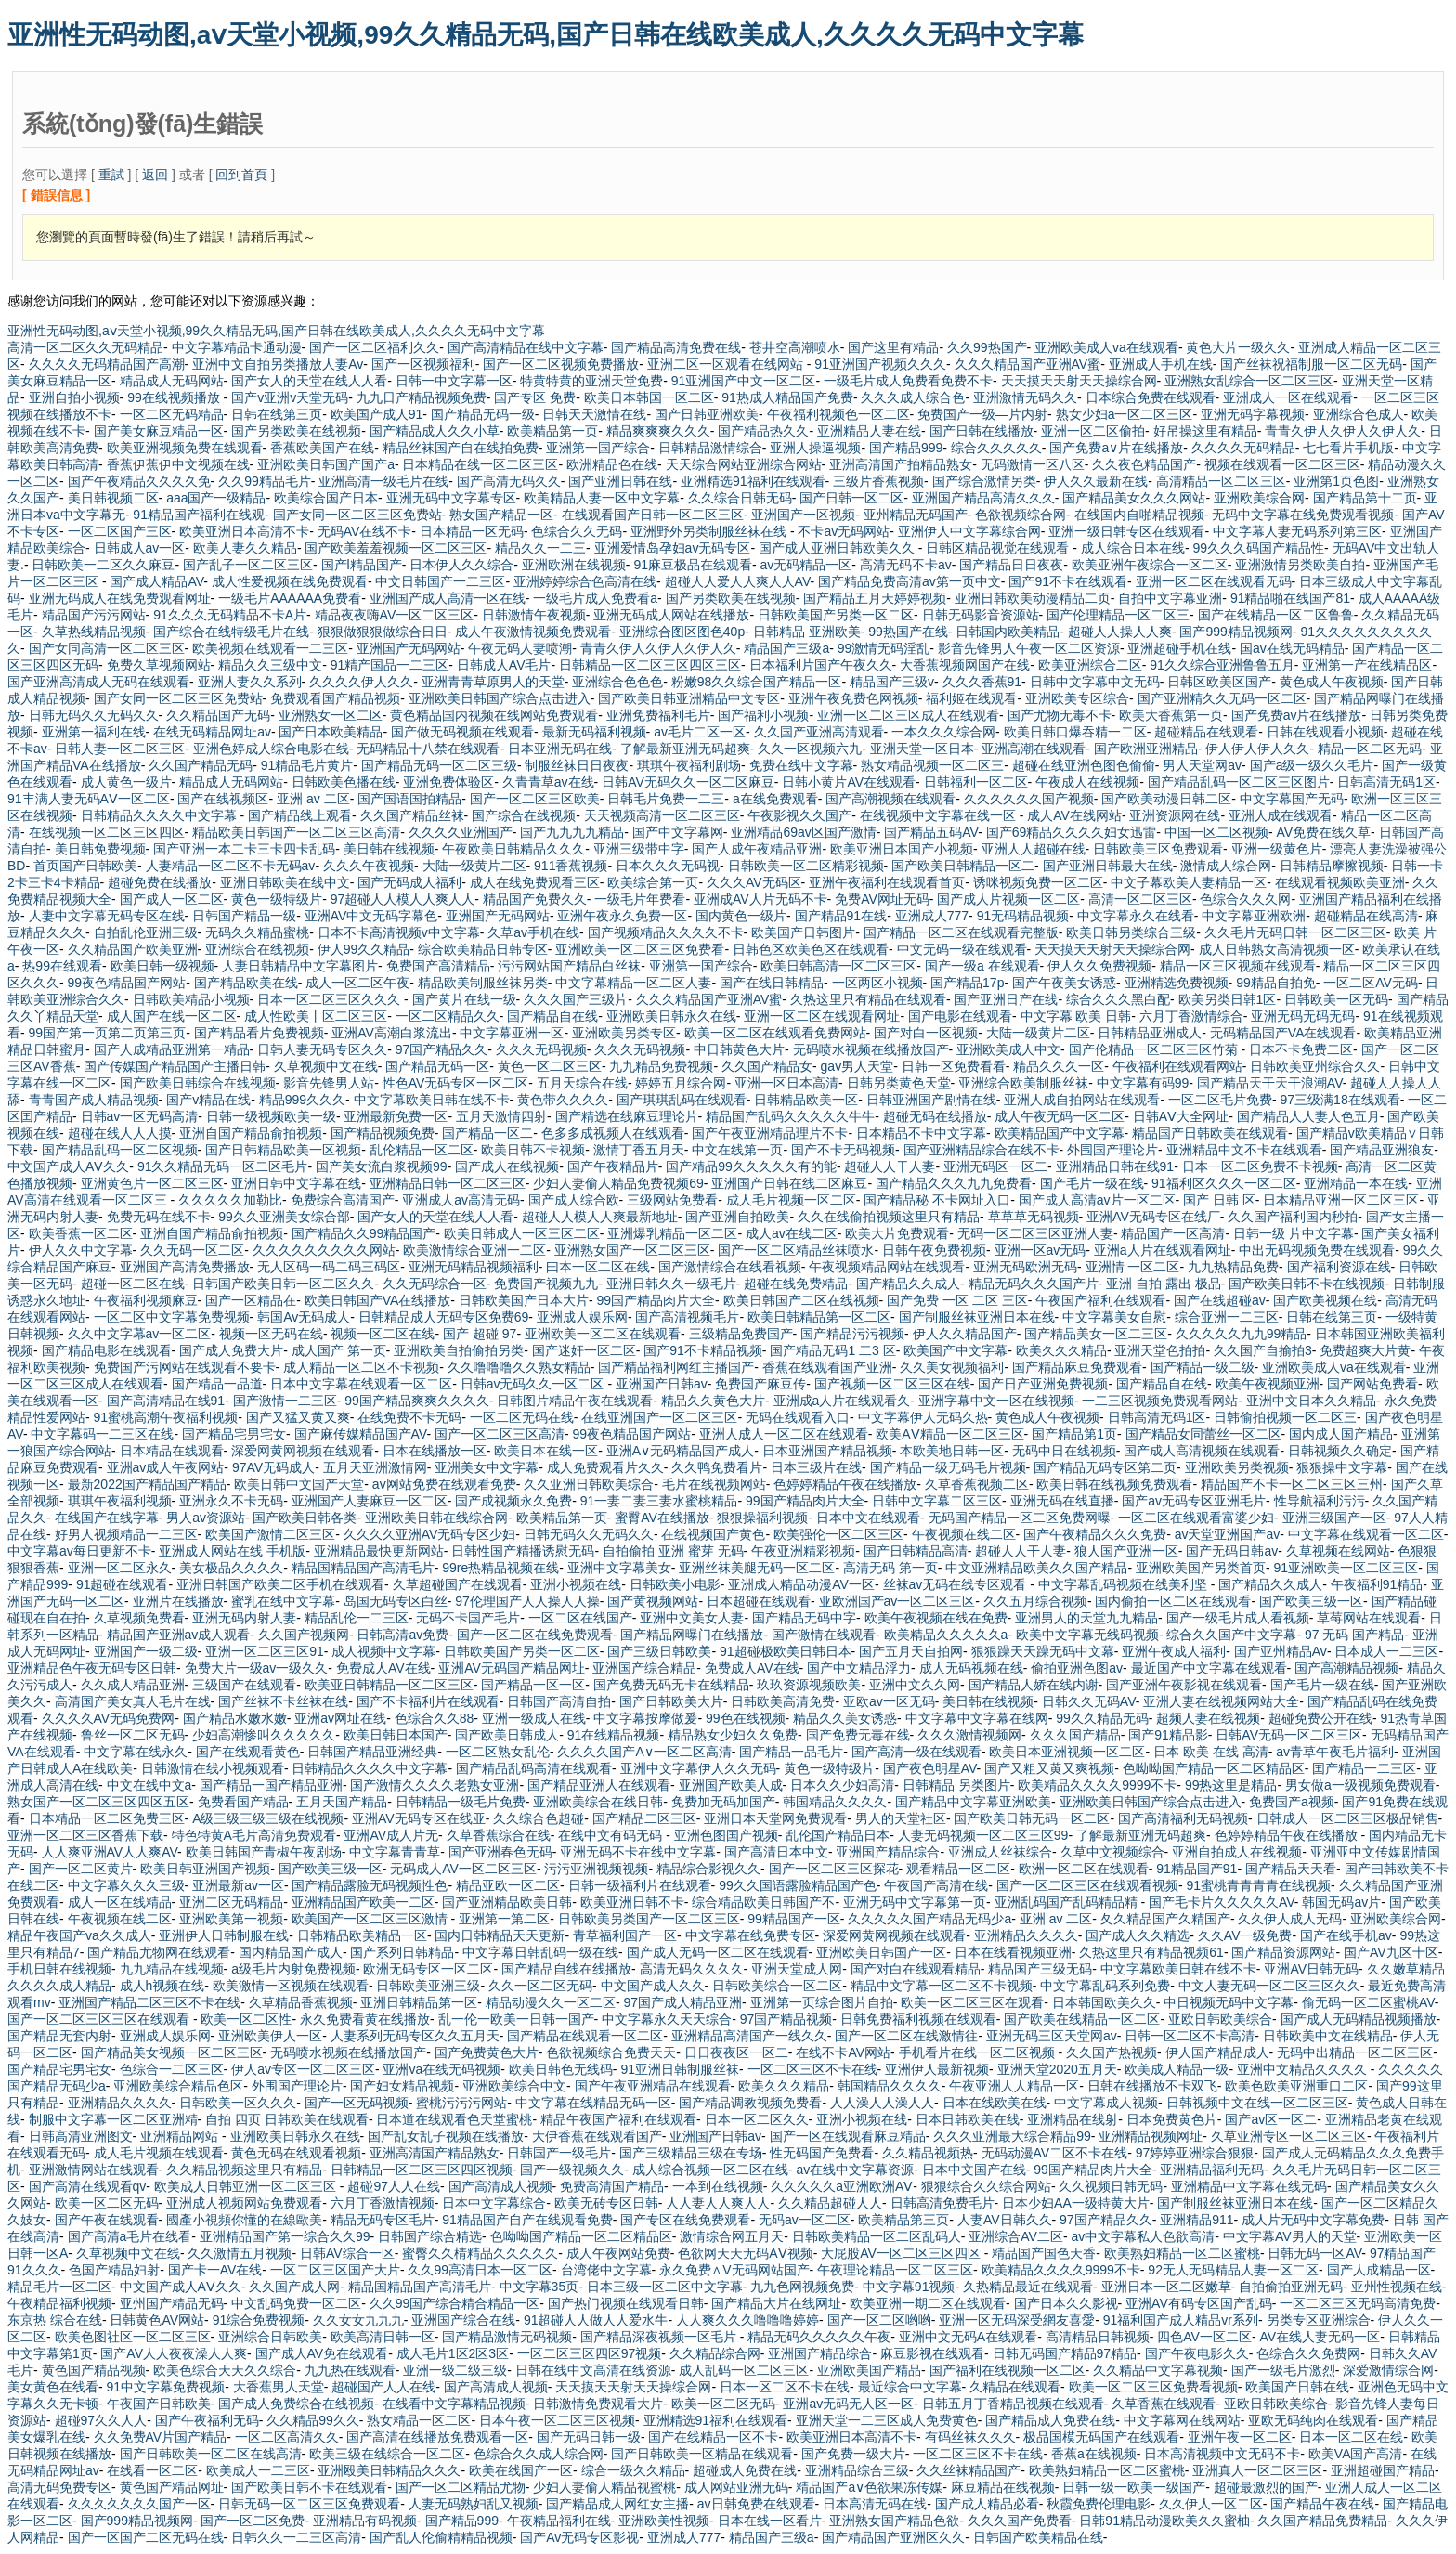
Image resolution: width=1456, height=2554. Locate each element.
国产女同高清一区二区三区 (107, 648)
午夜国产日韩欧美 (159, 2403)
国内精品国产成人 (291, 1952)
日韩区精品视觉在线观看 (999, 548)
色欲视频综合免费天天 (611, 2052)
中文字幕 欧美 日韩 (1076, 1016)
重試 (111, 174)
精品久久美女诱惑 (845, 1718)
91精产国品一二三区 (390, 665)
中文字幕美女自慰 (1114, 1317)
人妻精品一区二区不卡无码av (231, 865)
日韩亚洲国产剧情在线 (931, 1099)
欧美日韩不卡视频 (533, 1149)
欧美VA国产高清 (1355, 2453)
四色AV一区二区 (1204, 2336)
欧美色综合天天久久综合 (224, 2370)
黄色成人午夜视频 (1332, 681)
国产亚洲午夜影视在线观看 (1184, 1684)
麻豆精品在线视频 (1003, 2487)
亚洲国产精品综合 (888, 1851)
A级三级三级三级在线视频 (268, 1818)
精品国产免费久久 (535, 899)
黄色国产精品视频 (94, 2370)
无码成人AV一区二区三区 (463, 1868)
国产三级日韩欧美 (659, 1651)
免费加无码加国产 (723, 1801)
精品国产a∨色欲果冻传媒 (869, 2487)
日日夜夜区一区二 (736, 2052)
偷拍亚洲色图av (1077, 1668)
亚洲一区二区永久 (120, 1567)
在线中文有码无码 (612, 1835)
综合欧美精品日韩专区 (483, 949)
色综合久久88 (434, 1718)
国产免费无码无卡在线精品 (671, 1684)
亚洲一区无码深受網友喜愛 (1017, 2320)
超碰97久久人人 (101, 2420)
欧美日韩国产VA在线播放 (378, 1300)
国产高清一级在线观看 (917, 1751)
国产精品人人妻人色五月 (1308, 1116)
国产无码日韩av (1232, 1551)
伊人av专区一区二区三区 (303, 2069)
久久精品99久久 (312, 2420)
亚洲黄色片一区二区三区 (152, 1183)
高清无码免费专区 (59, 2487)
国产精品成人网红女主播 (617, 2503)
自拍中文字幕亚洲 (1170, 598)
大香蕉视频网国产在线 (965, 665)
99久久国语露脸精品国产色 (798, 1885)
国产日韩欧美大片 (671, 1701)
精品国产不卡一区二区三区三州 (1292, 1484)
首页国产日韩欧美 (85, 865)
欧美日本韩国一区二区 (649, 397)
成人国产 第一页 (339, 1350)
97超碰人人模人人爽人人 (403, 899)
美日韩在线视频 (389, 848)
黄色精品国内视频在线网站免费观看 (494, 715)
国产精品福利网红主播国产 (676, 1367)
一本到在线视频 (717, 2186)
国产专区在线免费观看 (685, 2219)
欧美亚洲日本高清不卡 (244, 531)
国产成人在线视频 (507, 1166)
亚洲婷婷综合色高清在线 (585, 581)
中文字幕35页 (539, 2286)
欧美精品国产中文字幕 (1059, 1133)
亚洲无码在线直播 (1062, 1500)
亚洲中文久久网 (914, 1684)
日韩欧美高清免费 (783, 1701)
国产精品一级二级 (1202, 1367)
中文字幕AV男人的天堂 (1290, 2236)
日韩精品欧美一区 (806, 1099)
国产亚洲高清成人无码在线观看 (98, 681)
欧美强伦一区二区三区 (839, 1534)
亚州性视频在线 (1396, 2286)
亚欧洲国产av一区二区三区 (897, 1601)
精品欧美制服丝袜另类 (483, 982)
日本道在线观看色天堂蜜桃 (454, 2119)
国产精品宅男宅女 (234, 1434)
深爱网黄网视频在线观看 (302, 1450)
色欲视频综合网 (1020, 514)
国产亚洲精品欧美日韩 (507, 1902)
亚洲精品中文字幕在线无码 (1249, 2186)
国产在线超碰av (1220, 1300)
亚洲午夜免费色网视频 (853, 698)
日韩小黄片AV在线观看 (849, 782)
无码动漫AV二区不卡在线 (1055, 2152)
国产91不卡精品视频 (703, 1350)
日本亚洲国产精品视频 (827, 1450)
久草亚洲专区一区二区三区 (1289, 2136)
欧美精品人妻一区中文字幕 (602, 497)
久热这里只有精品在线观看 (868, 999)
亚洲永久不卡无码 (231, 1500)
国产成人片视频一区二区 (1008, 899)
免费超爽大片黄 (1365, 1350)
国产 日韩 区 (1219, 1199)
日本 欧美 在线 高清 (1210, 1751)
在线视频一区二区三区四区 (107, 832)
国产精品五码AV (931, 832)
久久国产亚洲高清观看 (819, 731)
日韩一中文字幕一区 (454, 380)
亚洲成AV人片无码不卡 (760, 899)
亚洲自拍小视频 (74, 397)
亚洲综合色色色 (617, 681)
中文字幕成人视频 (1106, 2102)
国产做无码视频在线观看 (462, 731)
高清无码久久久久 (692, 1968)
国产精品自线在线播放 (566, 1968)
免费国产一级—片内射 (982, 414)
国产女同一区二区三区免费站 (357, 514)
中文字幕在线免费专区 (750, 1935)
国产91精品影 (1168, 1734)
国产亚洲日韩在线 (620, 481)
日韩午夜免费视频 (934, 1250)
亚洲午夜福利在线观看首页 (887, 882)
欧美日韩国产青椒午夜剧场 (264, 1851)
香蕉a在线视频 (1094, 2453)
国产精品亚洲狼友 (1382, 1149)
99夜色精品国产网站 (127, 982)
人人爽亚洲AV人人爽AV (110, 1851)
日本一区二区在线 (1351, 2437)
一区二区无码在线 (522, 1417)
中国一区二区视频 (1216, 832)
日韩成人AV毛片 (504, 665)
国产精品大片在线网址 (776, 2303)
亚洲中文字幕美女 (619, 1567)
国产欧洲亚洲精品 (1146, 748)
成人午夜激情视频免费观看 (533, 631)
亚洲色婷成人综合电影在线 (271, 748)
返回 (155, 174)
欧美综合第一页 (652, 882)
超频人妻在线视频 (1208, 1718)
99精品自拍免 (1276, 982)
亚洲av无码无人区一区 (848, 2403)
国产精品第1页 (1074, 1434)
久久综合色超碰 (538, 1818)
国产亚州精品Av (1280, 1651)
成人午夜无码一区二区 (1059, 1116)
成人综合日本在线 (1133, 548)
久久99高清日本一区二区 (480, 2269)
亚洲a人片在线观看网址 (1162, 1250)
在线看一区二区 (152, 2470)
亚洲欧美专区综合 (1077, 698)
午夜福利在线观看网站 (1177, 1066)
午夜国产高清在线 (936, 1885)
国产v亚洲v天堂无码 (289, 397)
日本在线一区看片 (770, 2520)
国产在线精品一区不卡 (713, 2437)
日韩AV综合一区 (347, 2253)
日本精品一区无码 (472, 531)
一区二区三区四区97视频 (589, 2353)
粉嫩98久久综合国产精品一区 (756, 681)
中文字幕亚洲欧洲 (1254, 915)
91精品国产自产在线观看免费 (527, 2219)
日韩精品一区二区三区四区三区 (650, 665)
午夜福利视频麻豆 (146, 1300)
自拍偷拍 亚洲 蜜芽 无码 (673, 1551)
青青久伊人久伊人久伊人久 (1343, 430)
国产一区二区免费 (253, 2520)
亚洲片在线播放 (178, 1601)
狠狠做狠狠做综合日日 (383, 631)
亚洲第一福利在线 (94, 731)
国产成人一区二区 (172, 899)
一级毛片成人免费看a (595, 598)
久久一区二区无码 (540, 1985)
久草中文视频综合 (1112, 1851)
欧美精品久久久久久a (946, 1634)
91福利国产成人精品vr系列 (1180, 2320)
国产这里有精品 (893, 347)
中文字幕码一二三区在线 (102, 1434)
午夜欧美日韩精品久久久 (513, 848)
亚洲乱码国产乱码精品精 (1067, 1902)
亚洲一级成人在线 (534, 1718)
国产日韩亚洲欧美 (707, 414)
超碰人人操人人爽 (1120, 631)
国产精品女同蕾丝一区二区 (1203, 1434)
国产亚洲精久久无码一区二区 (1222, 698)
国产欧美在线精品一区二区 (1082, 2019)
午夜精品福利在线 (559, 2520)
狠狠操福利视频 (762, 1517)
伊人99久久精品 (364, 949)
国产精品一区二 (487, 1133)
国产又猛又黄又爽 (298, 1417)
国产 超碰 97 (479, 1333)
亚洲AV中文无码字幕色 (371, 915)
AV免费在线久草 (1323, 832)
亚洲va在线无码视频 (441, 2069)
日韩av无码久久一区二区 (534, 1383)
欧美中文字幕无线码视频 (1087, 1634)
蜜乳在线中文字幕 (283, 1601)
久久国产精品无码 (201, 765)
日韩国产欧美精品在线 (1038, 2537)
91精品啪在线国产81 (1290, 598)
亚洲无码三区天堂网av (1051, 2035)
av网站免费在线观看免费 (444, 1484)
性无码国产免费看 (822, 2152)
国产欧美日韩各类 (305, 1517)
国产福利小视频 (763, 715)
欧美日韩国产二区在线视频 (801, 1300)
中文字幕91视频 (909, 2286)
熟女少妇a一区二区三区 (1124, 414)
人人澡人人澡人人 (882, 2102)
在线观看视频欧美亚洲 (1340, 882)
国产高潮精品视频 (1346, 1668)
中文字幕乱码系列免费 (1105, 1985)
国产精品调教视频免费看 (750, 2102)
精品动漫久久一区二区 (551, 2002)
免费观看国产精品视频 (335, 698)
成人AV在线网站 (1074, 815)
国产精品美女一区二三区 (1095, 1333)
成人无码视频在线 (971, 1668)
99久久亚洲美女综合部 (284, 1216)
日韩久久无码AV (1089, 1701)
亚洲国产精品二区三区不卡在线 (149, 2002)
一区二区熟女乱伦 (498, 1751)
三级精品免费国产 (741, 1333)
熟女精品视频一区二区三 (932, 765)
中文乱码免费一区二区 (296, 2303)
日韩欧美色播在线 (344, 782)
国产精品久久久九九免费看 (954, 1183)
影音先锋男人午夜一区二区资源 (1029, 648)
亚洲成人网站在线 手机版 (232, 1551)
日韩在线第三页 (276, 414)
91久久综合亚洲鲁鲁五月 (1222, 665)
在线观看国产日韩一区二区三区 (653, 514)
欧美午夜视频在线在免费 (936, 1617)
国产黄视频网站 (652, 1601)
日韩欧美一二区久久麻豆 (103, 564)
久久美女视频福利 (952, 1367)
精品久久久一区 (1058, 1066)
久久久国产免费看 (1020, 2520)
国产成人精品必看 (987, 2503)
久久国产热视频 (1111, 2052)
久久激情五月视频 (240, 2253)
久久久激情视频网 (969, 1734)
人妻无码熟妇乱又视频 (474, 2503)
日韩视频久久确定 (1340, 1450)
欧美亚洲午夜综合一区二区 (1150, 564)
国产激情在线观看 (824, 1634)
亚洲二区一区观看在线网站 (727, 364)
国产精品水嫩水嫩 (235, 1718)
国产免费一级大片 (853, 2453)
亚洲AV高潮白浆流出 (392, 1032)
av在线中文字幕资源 (855, 2169)
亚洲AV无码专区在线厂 (1153, 1216)
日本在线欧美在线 (994, 2102)
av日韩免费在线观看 (756, 2503)
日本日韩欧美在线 (968, 2119)
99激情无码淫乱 (884, 648)
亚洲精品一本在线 (1356, 1183)
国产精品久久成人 (908, 1283)
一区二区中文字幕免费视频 (172, 1317)
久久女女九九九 (358, 2320)
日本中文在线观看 (868, 1517)
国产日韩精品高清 (916, 1551)
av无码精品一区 (806, 564)
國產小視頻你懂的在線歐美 (244, 2219)
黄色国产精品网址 (172, 2487)
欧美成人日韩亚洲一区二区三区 (247, 2186)
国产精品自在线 (552, 1016)
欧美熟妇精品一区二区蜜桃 (1182, 2253)
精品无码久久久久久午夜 (819, 2336)
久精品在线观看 (1014, 2386)
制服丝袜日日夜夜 (577, 765)
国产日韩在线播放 (982, 430)
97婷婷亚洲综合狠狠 (1195, 2152)
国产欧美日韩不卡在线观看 (309, 2487)
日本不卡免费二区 (1301, 1049)
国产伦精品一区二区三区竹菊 (1155, 1049)
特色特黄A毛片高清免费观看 (254, 1835)
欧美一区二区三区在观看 (972, 2002)
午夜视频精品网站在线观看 (887, 1266)
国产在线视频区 (222, 798)
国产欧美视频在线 (1325, 1300)
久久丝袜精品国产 (968, 2470)
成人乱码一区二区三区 (744, 2370)
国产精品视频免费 (383, 1133)
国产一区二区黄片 (81, 1868)
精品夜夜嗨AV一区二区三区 (394, 614)
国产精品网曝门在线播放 (691, 1634)
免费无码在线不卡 (159, 1216)
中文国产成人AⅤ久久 (68, 1166)
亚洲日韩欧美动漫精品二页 (1033, 598)
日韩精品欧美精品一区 (362, 1935)
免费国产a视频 (1291, 1801)
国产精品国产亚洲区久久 (893, 2537)
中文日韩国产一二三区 (440, 581)
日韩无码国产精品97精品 (1065, 2353)
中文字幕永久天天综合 (667, 2019)
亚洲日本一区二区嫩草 (1166, 2286)
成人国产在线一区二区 (172, 1016)
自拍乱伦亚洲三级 (146, 932)
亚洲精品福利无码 (1212, 2169)
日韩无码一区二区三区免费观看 (309, 2503)
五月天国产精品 (341, 1801)
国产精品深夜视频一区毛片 (660, 2336)
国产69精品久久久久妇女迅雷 (1071, 832)
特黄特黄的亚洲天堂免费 (591, 380)
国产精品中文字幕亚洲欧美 (973, 1801)
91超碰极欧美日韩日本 (786, 1651)
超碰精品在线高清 (1366, 915)
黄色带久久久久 (562, 1099)
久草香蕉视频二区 (977, 1484)
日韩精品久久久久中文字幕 (160, 815)
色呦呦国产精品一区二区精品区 (1214, 1768)
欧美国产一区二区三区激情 (371, 1918)
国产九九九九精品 (572, 832)
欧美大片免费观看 (897, 1233)
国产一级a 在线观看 (982, 965)
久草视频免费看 (139, 1617)
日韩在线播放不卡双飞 (1152, 2085)
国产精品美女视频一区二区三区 (172, 2052)
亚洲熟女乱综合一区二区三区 (1248, 380)
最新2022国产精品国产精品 (147, 1484)
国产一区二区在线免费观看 (535, 1634)
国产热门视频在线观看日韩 (626, 2303)
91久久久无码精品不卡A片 (229, 614)
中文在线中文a (149, 1785)
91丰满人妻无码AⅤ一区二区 (88, 798)
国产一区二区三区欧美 (535, 798)
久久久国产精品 (1075, 1734)
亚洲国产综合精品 (644, 1668)
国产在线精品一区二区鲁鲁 (1276, 614)
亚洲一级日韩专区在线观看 (1126, 531)
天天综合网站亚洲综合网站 (744, 464)
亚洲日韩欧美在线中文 (285, 882)
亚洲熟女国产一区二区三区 (632, 1250)
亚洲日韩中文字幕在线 (296, 1183)
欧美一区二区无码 (107, 2203)
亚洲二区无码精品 (231, 1902)
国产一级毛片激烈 (1283, 2370)
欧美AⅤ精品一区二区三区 (949, 1434)
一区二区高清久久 (287, 2437)
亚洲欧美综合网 (1259, 497)
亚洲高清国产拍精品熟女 (900, 464)
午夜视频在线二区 (964, 1534)
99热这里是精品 (1231, 1785)
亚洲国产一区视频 (803, 514)
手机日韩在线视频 (59, 1968)
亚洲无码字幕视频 (1253, 414)
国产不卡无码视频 (843, 1149)
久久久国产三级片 (576, 999)
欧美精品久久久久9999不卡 (1097, 1785)
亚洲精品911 (1196, 2219)
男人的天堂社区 (900, 1818)
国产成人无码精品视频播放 (1358, 2019)
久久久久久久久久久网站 (324, 1250)
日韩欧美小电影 (675, 1584)
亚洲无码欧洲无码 (1025, 1266)
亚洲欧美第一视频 (231, 1918)
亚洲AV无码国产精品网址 (511, 1668)
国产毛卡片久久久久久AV (1221, 1902)
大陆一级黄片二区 (474, 865)
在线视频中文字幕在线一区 (940, 815)
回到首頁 (241, 174)
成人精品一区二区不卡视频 (361, 1367)
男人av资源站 (205, 1517)
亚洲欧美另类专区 (624, 1032)
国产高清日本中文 (776, 1851)
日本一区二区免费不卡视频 (1260, 1166)
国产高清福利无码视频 (1183, 1818)
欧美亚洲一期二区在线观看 (928, 2303)
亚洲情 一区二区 (1133, 1266)
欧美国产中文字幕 (956, 1350)
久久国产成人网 (294, 2286)
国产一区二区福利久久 (374, 347)
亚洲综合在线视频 (257, 949)
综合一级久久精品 (633, 2470)
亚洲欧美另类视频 (1237, 1467)
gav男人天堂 (857, 1066)
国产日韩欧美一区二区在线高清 (211, 2453)
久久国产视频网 (303, 1634)
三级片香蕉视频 (878, 481)
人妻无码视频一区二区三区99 (983, 1835)
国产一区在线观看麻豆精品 (848, 2136)
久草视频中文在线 (326, 1066)
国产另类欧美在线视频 (296, 430)
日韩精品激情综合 (710, 447)
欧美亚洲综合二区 (1090, 665)
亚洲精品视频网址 (1150, 2136)
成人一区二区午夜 (358, 982)
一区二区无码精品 (172, 414)
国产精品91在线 (841, 915)
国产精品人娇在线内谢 (1033, 1684)
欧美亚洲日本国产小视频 (901, 848)
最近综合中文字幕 (910, 2386)
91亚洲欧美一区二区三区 (1346, 1567)
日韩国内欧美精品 (1008, 631)
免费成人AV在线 (383, 1668)
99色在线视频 (746, 1718)
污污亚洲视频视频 (596, 1868)
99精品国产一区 (794, 1918)
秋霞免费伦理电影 (1098, 2503)
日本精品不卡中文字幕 (921, 1133)
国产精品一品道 (217, 1383)
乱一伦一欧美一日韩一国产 (516, 2019)
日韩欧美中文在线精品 (1328, 2035)
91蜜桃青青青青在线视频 (1258, 1885)
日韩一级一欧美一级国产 (1133, 2487)
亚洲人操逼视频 (815, 447)
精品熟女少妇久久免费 (733, 1734)
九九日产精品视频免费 (422, 397)
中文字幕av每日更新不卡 (79, 1551)
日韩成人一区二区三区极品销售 (1347, 1818)
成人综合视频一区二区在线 (710, 2169)
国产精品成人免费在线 (1050, 2420)
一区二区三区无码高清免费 (1358, 2303)
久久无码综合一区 (435, 1283)
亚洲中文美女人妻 (692, 1617)
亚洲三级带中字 (638, 848)
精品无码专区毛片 (383, 2219)
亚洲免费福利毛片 (658, 715)
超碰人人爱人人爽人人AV (738, 581)
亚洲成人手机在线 (1161, 364)
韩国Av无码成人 (303, 1317)
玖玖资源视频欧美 (809, 1684)
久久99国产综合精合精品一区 (455, 2303)
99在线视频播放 (175, 397)
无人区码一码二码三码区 (328, 1266)
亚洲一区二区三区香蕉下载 (85, 1835)
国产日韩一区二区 (852, 497)
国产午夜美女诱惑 (1064, 982)
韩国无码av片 (1341, 1902)
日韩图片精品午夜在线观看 (575, 1400)
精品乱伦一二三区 (357, 1617)
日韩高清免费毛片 (942, 2203)
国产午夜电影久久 (1197, 2353)
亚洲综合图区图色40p (682, 631)
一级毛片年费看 (639, 899)
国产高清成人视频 (500, 2186)
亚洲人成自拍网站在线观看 (1082, 1099)
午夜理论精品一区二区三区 (895, 2269)
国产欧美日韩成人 (507, 1734)
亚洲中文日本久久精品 (1311, 1400)
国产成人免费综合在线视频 (296, 2403)
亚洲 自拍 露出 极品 (1163, 1283)
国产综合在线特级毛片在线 (231, 631)
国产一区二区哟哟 (879, 2320)
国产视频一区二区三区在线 (892, 1383)
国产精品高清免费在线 (676, 347)
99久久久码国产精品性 (1258, 548)
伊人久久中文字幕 (81, 1250)
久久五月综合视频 (1035, 1601)
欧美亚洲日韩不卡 (632, 1902)
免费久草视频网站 (159, 665)
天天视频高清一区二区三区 (662, 815)
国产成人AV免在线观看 (322, 2353)
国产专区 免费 (535, 397)
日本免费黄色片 (1171, 2119)
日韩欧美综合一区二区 (777, 1985)
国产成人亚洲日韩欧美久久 (838, 548)
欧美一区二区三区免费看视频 (1153, 2386)
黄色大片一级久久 (1238, 347)
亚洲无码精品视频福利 (474, 1266)
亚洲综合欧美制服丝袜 (1023, 1082)
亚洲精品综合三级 (857, 2470)
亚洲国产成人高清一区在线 (448, 598)
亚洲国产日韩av (662, 1383)
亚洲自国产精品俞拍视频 (250, 1133)
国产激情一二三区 (285, 1400)
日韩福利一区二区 (976, 782)
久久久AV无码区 (754, 882)
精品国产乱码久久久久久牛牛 (790, 1116)
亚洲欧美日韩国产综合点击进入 (500, 698)
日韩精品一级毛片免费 (461, 1801)
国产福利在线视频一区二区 (1008, 2370)
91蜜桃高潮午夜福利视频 (166, 1417)
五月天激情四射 (501, 1116)
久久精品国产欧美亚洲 (133, 949)
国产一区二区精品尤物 (461, 2487)
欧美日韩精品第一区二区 (819, 1317)
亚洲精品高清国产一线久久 (749, 2035)
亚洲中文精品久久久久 (1304, 2069)
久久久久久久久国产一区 (139, 2503)
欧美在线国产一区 (521, 2470)
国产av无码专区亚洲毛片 (1194, 1500)
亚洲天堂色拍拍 (1159, 1350)
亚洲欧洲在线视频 (574, 564)
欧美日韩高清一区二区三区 (838, 965)
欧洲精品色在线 (611, 464)
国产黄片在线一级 (464, 999)
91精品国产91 (1196, 1868)
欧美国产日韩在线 (1297, 2386)
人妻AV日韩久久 (1004, 2219)
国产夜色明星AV (930, 1768)
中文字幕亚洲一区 (512, 1032)
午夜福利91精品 (1377, 1584)
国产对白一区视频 (926, 1032)
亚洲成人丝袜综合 (1000, 1851)
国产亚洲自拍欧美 (737, 1216)
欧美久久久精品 (1061, 1350)
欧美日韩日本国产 (396, 1734)
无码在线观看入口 (798, 1417)
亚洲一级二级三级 (455, 2370)
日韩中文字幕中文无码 (1095, 681)
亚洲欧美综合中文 (514, 2085)
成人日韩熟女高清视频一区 (1277, 949)
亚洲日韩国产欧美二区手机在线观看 (280, 1584)
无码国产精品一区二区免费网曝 (1020, 1517)
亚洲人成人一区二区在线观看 (783, 1434)
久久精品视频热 (927, 2152)
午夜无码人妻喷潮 (520, 648)
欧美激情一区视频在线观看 (291, 1985)
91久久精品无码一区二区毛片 (222, 1166)
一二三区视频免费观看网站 (1160, 1400)
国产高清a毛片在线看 (130, 2236)
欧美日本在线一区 (546, 1450)
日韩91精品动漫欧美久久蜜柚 (1164, 2520)
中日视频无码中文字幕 (1229, 2002)
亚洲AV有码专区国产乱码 (1198, 2303)
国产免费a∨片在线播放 (1116, 447)
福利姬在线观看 (971, 698)
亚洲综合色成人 (1358, 414)
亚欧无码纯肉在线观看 (1313, 2420)
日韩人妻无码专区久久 (322, 1049)
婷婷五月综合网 (680, 1082)
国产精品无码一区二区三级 (439, 765)
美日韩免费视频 (100, 848)
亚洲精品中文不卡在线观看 (1244, 1149)
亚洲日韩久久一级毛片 (671, 1283)
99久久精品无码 (1102, 1718)
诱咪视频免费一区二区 (1038, 882)
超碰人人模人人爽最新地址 (600, 1216)
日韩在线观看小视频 (1325, 731)
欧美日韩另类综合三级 (1131, 932)
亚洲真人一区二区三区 (1257, 2470)
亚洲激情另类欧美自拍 (1300, 564)
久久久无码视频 (541, 1049)
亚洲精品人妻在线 (869, 430)
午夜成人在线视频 (1087, 782)
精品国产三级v (892, 681)
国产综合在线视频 (524, 815)
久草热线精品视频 (94, 631)
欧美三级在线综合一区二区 (387, 2453)
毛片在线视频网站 (714, 1484)
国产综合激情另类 (984, 481)
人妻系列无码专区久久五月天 (415, 2035)
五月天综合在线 (582, 1082)
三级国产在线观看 (244, 1684)
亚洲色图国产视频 (726, 1835)
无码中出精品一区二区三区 (1355, 2052)
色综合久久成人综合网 (539, 2453)
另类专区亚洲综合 (1319, 2320)
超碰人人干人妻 (889, 1166)
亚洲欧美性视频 (663, 2520)
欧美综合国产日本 (326, 497)
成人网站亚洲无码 (736, 2487)
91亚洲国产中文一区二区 (743, 380)
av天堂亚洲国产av (1227, 1534)
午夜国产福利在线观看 (1100, 1300)
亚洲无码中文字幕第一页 (914, 1902)
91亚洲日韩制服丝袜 (679, 2069)
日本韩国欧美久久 (1104, 2002)
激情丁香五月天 (638, 1149)
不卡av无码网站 (844, 531)
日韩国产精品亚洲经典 (372, 1751)
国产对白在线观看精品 (916, 1968)
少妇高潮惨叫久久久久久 (263, 1734)
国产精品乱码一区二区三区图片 (1239, 782)
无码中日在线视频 (1064, 1450)
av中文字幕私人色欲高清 (1144, 2236)
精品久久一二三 (540, 548)
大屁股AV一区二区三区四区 (902, 2253)
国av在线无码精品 (1292, 648)
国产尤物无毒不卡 (1060, 715)
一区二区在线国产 (580, 1617)
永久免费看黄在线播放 (365, 2019)
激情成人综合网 (1225, 865)
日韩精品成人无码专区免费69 (443, 1317)
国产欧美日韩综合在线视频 (198, 1082)
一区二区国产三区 (120, 531)
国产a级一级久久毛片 (1312, 765)
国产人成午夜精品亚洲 (757, 848)
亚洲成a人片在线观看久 (842, 1400)
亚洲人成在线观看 (1280, 815)
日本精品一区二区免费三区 (107, 1818)
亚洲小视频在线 (575, 1584)
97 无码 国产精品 (1354, 1634)
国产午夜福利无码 (207, 2420)
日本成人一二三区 (1386, 1651)
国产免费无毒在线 (858, 1734)
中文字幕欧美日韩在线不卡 (432, 1099)
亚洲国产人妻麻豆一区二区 (370, 1500)
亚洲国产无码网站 (409, 648)
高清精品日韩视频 (1098, 2336)
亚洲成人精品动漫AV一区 (801, 1584)
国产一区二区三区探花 (834, 1868)
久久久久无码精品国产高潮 (107, 364)
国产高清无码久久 (509, 481)
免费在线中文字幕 (801, 765)
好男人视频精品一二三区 (126, 1534)
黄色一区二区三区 (550, 1066)
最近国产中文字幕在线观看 (1209, 1668)
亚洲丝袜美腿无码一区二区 (757, 1567)
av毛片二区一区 (700, 731)
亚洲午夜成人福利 (1174, 1651)
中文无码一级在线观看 (962, 949)
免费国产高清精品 (438, 965)
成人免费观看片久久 (605, 1467)
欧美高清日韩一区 (383, 2336)
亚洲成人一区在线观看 (1288, 397)
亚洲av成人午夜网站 (166, 1467)
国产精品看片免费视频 (259, 1032)
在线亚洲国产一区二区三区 (659, 1417)
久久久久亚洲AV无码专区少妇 (430, 1534)
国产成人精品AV (156, 581)
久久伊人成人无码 (1290, 1918)
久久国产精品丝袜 (412, 815)
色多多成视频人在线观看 (612, 1133)
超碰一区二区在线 (133, 1283)
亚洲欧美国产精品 (869, 2370)
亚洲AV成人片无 (391, 1835)
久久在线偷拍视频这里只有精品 (889, 1216)
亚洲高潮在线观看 (1034, 748)
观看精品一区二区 (958, 1868)
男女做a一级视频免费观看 (1360, 1785)
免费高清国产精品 (612, 2186)
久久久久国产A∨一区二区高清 (644, 1751)
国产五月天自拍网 (911, 1651)
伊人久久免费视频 (1099, 965)
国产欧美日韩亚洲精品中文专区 (689, 698)
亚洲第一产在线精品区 (1367, 665)
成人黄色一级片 (126, 782)
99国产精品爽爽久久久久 (416, 1400)
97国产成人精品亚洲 (682, 2002)
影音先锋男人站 (328, 1082)
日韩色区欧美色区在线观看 (811, 949)
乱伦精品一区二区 (422, 1149)
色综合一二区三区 (172, 2069)
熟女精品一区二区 (419, 2420)
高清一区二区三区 (1140, 899)
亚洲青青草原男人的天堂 (493, 681)
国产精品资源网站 (1283, 1952)
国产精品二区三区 (644, 1818)
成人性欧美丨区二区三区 (315, 1016)
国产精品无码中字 (804, 1617)
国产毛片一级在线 (1092, 1183)
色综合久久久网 (1245, 899)
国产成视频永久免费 (513, 1500)
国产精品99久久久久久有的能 (751, 1166)
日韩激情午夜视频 (534, 614)
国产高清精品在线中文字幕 (526, 347)
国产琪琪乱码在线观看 (682, 1099)
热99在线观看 (62, 965)
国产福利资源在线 (1339, 1266)
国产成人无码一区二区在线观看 (718, 1952)
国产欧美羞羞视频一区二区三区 (396, 548)
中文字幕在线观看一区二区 (1366, 1534)
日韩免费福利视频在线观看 (918, 2019)
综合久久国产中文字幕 (1231, 1634)
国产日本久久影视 (1066, 2303)
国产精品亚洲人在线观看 (598, 1785)
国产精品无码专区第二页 (1105, 1467)
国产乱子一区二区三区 (248, 564)
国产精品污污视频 (852, 1333)
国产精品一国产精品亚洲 (271, 1785)
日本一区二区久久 (757, 2119)
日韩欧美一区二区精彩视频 (806, 865)
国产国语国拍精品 (410, 798)
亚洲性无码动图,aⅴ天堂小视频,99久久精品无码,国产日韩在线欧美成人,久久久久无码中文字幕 (545, 34)
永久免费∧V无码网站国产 (734, 2269)
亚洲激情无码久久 (1025, 397)
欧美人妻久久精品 (245, 548)
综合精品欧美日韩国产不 (763, 1902)
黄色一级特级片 (276, 899)
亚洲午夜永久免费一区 (622, 915)
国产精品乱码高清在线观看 (534, 1768)
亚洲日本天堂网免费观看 (775, 1818)
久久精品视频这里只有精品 (244, 2169)
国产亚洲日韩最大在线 (1108, 865)
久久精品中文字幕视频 (1158, 2370)
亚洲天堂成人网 (796, 1968)
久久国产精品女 (767, 1066)
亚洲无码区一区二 (995, 1166)
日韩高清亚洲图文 (81, 2136)
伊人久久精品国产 (965, 1333)
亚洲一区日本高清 (786, 1082)
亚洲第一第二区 (504, 1918)
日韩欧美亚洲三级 (428, 1985)
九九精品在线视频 (172, 1968)
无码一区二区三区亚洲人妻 (1035, 1233)
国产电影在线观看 (960, 1016)
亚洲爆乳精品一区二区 (672, 1233)
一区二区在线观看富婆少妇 (1196, 1517)
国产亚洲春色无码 (500, 1851)
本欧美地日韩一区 (952, 1450)
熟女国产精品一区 (501, 514)
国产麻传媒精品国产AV (360, 1434)
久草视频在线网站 (1338, 1551)
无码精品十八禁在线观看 (428, 748)
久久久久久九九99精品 (1241, 1333)
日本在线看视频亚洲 (1013, 1952)
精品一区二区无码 (1370, 748)
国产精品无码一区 (437, 1066)
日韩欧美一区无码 (1336, 999)
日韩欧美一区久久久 (237, 2102)
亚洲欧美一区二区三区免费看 (639, 949)
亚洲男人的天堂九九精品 (1086, 1617)
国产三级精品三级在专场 (690, 2152)
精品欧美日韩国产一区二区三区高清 (296, 832)
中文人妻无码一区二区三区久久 (1269, 1985)
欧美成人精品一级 (1176, 2069)
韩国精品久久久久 (835, 1801)
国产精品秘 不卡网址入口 (937, 1199)
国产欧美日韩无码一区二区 (1032, 1818)
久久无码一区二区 (192, 1250)
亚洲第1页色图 (1336, 481)
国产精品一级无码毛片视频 (948, 1467)
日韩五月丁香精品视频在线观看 (1013, 2403)
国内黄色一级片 (741, 915)
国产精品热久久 (763, 430)
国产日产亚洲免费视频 (1043, 1383)
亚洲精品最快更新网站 (379, 1551)
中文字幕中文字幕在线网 (976, 1718)
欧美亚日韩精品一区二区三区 (389, 1684)
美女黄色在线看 (52, 2386)
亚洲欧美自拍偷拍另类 (459, 1350)
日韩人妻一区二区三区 (120, 748)
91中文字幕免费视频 (166, 2386)
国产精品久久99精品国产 (364, 1233)
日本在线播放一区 (435, 1450)
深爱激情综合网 (1388, 2370)
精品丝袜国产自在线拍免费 (461, 447)
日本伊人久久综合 (462, 564)
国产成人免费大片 (231, 1350)
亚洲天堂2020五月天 (1057, 2069)
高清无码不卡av (906, 564)
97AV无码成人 (273, 1467)
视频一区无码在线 (271, 1333)
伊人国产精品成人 (1217, 2052)
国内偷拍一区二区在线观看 (1173, 1601)
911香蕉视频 (570, 865)
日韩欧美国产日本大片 (524, 1300)
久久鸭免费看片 (716, 1467)
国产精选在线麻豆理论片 (626, 1116)
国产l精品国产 (361, 564)
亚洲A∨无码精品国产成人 (680, 1450)
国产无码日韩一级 (589, 2437)
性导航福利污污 (1319, 1500)
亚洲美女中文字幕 (487, 1467)
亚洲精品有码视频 (365, 2520)
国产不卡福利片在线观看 (428, 1701)
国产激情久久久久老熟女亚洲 (434, 1785)
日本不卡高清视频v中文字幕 (399, 932)
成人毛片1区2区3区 (452, 2353)
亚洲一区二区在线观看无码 (1214, 581)
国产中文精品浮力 (859, 1668)
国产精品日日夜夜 (1011, 564)
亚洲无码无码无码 (1303, 1016)
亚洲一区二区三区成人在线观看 (908, 715)
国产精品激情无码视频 (507, 2336)
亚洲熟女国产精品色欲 (894, 2520)
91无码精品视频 (1023, 915)
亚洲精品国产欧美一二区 (363, 1902)
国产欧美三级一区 (1311, 1601)
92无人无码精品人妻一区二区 (1233, 2269)
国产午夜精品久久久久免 (139, 481)
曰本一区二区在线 (598, 1266)
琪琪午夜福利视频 (120, 1500)
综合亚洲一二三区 (1227, 1317)
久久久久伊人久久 (361, 681)
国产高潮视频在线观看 (891, 798)
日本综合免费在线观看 (1151, 397)
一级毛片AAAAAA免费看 (289, 598)
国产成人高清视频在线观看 (1202, 1450)
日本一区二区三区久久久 (330, 999)
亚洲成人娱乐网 (582, 1317)
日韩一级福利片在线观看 (639, 1885)
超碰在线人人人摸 (120, 1133)
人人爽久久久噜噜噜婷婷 (747, 2320)
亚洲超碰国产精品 (1383, 2470)
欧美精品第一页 (552, 430)
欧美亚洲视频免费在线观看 (185, 447)
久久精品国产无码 (218, 715)
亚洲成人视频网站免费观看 (244, 2203)
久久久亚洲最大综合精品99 (1012, 2136)
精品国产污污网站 (94, 614)
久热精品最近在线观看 (1028, 2286)
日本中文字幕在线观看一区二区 (361, 1383)
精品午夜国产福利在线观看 (618, 2119)
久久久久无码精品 (1243, 447)
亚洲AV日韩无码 (1311, 1968)
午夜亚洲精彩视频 (803, 1551)
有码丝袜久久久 (970, 2437)
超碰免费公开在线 (1320, 1718)
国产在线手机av (1346, 1935)
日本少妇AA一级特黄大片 (1076, 2203)
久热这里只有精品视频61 (1151, 1952)
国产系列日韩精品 (402, 1952)
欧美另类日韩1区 (1227, 999)
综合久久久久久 (996, 447)
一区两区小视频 (877, 982)
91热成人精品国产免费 (787, 397)
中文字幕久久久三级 (126, 1885)
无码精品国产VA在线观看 (1283, 1032)
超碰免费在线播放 (160, 882)
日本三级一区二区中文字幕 (665, 2286)
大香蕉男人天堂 (278, 2386)
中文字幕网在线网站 (1182, 2420)
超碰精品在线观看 (1206, 731)
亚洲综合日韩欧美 (270, 2336)
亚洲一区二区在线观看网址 (822, 1016)
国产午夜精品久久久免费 (1094, 1534)
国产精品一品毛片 (791, 1751)
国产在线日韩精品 (772, 982)
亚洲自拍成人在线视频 (1237, 1851)
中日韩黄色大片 (739, 1049)
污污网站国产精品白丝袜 (569, 965)
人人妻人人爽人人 (718, 2203)
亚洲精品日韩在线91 (1115, 1166)
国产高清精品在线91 (166, 1400)
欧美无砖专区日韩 (606, 2203)
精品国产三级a (786, 648)
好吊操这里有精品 (1205, 430)
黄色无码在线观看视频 (296, 2152)
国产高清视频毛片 (687, 1317)
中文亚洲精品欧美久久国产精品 (1036, 1567)
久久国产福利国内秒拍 (1293, 1216)
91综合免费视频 (259, 2320)
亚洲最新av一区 (238, 1885)
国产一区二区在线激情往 (906, 2035)
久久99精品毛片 (264, 481)
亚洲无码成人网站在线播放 (671, 614)
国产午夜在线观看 (107, 2219)
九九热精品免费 (1233, 1266)
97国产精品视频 (786, 2019)
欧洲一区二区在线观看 (1084, 1868)
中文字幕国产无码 (1292, 798)
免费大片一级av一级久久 (257, 1668)
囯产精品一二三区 (1364, 1768)
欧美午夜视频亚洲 (1268, 1383)
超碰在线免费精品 (796, 1283)
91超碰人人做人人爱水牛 (596, 2320)
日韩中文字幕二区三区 (937, 1500)
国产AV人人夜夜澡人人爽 (173, 2353)
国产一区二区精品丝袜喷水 (796, 1250)
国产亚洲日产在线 (1006, 999)
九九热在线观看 (350, 2370)
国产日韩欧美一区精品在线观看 (702, 2453)
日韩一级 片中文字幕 (1293, 1233)
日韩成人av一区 (140, 548)
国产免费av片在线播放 (1296, 715)
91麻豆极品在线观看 (692, 564)
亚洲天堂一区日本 (922, 748)
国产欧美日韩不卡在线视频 (1306, 1283)
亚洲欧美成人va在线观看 (1106, 347)
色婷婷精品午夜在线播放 (845, 1484)
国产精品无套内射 (59, 2035)
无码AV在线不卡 (365, 531)
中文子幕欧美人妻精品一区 (1189, 882)
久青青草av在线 (548, 782)
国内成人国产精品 (1341, 1434)
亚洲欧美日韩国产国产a (326, 464)
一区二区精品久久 (448, 1016)
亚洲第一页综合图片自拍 (821, 2002)
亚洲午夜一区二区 (1240, 2437)
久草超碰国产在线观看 (458, 1584)
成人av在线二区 (792, 1233)
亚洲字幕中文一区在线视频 (996, 1400)
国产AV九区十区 (1391, 1952)
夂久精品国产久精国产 (1165, 1918)
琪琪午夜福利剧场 (689, 765)
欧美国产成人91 (377, 414)
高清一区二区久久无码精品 (85, 347)
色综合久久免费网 (1308, 2353)
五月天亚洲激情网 (375, 1467)
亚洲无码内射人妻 (244, 1617)
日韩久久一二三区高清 (296, 2537)
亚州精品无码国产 (916, 514)
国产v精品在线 (208, 1099)
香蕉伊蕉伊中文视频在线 (178, 464)
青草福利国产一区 (625, 1935)
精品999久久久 (302, 1099)
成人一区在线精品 (120, 1902)
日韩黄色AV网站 (157, 2320)
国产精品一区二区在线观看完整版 (961, 932)
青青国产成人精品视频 (94, 1099)
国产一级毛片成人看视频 (1237, 1617)
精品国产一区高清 (1173, 1233)
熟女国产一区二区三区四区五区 (98, 1801)
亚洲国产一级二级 (146, 1651)
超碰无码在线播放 (935, 1116)
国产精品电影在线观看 (107, 1350)
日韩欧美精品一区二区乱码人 (876, 2236)
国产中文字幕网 (677, 832)
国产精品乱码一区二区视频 (120, 1149)
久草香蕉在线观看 (1164, 2403)
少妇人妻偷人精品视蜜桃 (604, 2487)
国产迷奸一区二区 (584, 1350)
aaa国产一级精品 (216, 497)
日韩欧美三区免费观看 (1158, 848)
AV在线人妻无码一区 (1320, 2336)
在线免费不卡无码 (410, 1417)
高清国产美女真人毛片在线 (133, 1701)
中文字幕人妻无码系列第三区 (1297, 531)
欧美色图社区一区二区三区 (133, 2336)
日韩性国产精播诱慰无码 (522, 1551)
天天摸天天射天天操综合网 (1079, 380)
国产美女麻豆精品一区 (159, 430)
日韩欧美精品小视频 (191, 999)
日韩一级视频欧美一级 (271, 1116)
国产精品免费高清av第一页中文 (909, 581)
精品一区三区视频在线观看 (1238, 965)
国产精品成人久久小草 (435, 430)
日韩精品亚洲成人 (1150, 1032)
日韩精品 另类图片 (956, 1785)
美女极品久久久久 (231, 1567)
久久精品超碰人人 (830, 2203)
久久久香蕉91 (982, 681)
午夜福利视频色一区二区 (838, 414)
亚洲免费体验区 (448, 782)
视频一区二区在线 (383, 1333)
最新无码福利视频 (594, 731)
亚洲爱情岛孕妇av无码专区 (672, 548)
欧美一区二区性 (246, 2019)
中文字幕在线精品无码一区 (593, 2102)
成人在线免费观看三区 (535, 882)
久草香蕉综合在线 (499, 1835)
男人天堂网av (1202, 765)
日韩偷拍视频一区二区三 (1285, 1417)
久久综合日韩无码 (740, 497)
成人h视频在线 (162, 1985)
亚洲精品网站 (181, 2136)
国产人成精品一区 (1379, 2269)
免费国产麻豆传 (760, 1383)
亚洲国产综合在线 (463, 2320)
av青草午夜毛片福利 (1335, 1751)
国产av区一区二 (1271, 2119)
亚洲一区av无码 (1040, 1250)
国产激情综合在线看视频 (729, 1266)
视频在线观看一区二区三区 (1282, 464)
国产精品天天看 (1290, 1868)
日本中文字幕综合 (494, 2203)
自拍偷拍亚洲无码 (1291, 2286)
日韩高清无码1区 (1386, 782)
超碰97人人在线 (393, 2186)
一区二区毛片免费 (1220, 1099)
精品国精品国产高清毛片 (363, 1567)
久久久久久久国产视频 (1029, 798)
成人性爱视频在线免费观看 (290, 581)
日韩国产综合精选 (430, 2236)
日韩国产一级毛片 (559, 2152)
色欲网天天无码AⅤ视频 (745, 2253)
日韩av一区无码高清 (140, 1116)
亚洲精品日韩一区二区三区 (448, 1183)
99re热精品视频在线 (500, 1567)
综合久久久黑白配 (1118, 999)
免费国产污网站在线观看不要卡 (185, 1367)
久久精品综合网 (715, 2353)
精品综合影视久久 (708, 1868)
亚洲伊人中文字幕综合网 (969, 531)
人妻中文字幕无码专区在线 (107, 915)
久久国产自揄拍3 (1263, 1350)
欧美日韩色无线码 (561, 2069)
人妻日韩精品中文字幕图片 (300, 965)
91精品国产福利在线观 (199, 514)
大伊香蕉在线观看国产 (597, 2136)
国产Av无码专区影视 (579, 2537)
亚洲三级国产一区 (1334, 1517)
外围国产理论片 (1112, 1149)
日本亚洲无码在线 (560, 748)
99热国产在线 (908, 631)
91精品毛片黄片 (307, 765)
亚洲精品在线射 (1072, 2119)
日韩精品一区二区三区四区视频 (422, 2169)
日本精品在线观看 (172, 1450)
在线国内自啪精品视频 (1139, 514)
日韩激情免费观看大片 (598, 2403)
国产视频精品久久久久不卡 (666, 932)
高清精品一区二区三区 (1221, 481)
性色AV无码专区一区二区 (456, 1082)
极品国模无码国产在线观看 (1101, 2437)
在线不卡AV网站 (843, 2052)
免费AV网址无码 (882, 899)
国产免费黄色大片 (487, 2052)
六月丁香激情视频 (383, 2203)
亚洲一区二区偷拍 (1093, 430)
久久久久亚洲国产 (461, 832)
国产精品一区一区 (533, 1684)
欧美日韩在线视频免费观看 (1114, 1484)
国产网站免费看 (1372, 1383)
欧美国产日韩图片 (803, 932)
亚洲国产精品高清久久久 (983, 497)
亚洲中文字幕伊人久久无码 (698, 1768)
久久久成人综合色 (913, 397)
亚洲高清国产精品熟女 (435, 2152)
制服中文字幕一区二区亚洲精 (113, 2119)
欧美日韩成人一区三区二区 (522, 1233)
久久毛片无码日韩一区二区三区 (1295, 932)
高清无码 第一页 (890, 1567)
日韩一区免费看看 (954, 1066)
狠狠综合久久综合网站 (986, 2186)
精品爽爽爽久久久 (658, 430)
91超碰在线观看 (122, 1584)
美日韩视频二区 (113, 497)
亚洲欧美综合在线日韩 (598, 1801)
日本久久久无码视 (668, 865)
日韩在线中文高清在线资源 (593, 2370)
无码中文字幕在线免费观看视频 (1303, 514)
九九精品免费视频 (661, 1066)
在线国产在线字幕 (107, 1517)
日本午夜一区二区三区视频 (557, 2420)
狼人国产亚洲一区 (1126, 1551)
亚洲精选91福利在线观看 (753, 481)
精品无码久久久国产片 (1033, 1283)
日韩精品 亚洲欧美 (807, 631)
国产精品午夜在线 (1322, 2503)
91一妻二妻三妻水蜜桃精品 (659, 1500)
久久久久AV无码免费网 (109, 1718)
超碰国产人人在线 (384, 2386)
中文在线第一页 (737, 1149)
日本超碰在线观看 (759, 1601)
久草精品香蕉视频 (301, 2002)
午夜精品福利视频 (59, 2303)
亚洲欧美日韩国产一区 (881, 1952)
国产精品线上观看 (300, 815)
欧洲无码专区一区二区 (428, 1968)
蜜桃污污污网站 (461, 2102)
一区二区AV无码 (1370, 982)
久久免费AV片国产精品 (161, 2437)
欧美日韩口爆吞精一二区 (1075, 731)
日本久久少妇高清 (842, 1785)
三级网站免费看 (672, 1199)
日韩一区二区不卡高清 (1189, 2035)
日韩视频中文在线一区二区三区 (1257, 2102)
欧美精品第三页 (903, 2219)
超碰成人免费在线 (745, 2470)
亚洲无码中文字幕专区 (451, 497)
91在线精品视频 (613, 1734)
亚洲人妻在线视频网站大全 (1221, 1701)
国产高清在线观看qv (88, 2186)
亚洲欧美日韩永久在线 (671, 1016)
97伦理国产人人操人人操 (527, 1601)
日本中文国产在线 (974, 2169)
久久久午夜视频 (368, 865)
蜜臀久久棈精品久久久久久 (480, 2253)
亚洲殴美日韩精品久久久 (389, 2470)
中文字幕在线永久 (136, 1751)
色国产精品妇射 (114, 2269)
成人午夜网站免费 (618, 2253)
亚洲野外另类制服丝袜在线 (710, 531)
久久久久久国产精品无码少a (929, 1918)
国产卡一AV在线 (215, 2269)
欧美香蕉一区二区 (81, 1233)
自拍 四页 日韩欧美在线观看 (287, 2119)
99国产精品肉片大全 (655, 1300)
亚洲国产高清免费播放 (185, 1266)
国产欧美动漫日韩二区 (1166, 798)
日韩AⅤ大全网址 (1180, 1116)
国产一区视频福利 (423, 364)
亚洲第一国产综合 (598, 447)
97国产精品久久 (442, 1049)
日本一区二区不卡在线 (785, 2386)
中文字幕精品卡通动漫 (237, 347)
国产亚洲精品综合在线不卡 (982, 1149)
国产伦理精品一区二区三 (1118, 614)
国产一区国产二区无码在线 (146, 2537)
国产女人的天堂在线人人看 (309, 380)
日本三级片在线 (816, 1467)
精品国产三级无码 (1040, 1968)
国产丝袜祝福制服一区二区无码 (1311, 364)
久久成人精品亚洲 (133, 1684)
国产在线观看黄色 (248, 1751)
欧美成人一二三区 (258, 2470)
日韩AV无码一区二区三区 (1289, 1734)
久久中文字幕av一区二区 (140, 1333)
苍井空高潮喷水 (794, 347)
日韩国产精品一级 (244, 915)
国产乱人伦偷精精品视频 (441, 2537)
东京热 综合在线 (54, 2320)
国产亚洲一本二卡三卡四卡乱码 (244, 848)
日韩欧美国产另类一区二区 (836, 614)
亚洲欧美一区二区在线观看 (603, 1333)
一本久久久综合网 (943, 731)
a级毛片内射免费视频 (293, 1968)
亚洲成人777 (931, 915)
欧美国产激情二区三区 (270, 1534)
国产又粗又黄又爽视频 (1049, 1768)
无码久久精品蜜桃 (257, 932)
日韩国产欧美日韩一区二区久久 (283, 1283)
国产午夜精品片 (612, 1166)
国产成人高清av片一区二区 (1097, 1199)
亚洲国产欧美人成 (731, 1785)
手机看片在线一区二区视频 (979, 2052)
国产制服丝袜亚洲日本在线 (977, 1317)
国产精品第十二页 (1365, 497)
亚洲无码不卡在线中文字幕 (638, 1851)
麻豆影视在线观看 (932, 2353)
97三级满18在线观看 (1340, 1099)
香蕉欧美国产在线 (322, 447)
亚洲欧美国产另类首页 (1201, 1567)
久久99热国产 (987, 347)
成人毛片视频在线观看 (159, 2152)
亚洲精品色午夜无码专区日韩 (91, 1668)
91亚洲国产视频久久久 (880, 364)
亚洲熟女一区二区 (331, 715)
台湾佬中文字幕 (606, 2269)
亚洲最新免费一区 (396, 1116)
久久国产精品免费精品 (1322, 2520)
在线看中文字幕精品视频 (454, 2403)
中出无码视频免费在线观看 (1317, 1250)
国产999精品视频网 (1235, 631)
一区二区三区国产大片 (335, 2269)
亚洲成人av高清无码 (461, 1199)
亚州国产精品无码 (172, 2303)
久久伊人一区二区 (1211, 2503)
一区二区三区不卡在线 (813, 2069)
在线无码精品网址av (212, 731)
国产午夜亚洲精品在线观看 (653, 2085)
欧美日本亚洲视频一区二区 (1067, 1751)
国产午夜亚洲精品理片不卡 (770, 1133)
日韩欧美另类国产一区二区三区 (649, 1918)
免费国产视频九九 (546, 1283)
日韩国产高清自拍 (559, 1701)
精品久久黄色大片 (713, 1400)
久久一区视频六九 (810, 748)
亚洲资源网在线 (1174, 815)
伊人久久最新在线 (1096, 481)
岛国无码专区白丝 (396, 1601)
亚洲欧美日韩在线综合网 (436, 1517)
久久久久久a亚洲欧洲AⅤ (842, 2186)
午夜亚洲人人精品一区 (1014, 2085)
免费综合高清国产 (343, 1199)
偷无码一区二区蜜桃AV (1368, 2002)
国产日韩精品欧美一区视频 (283, 1149)
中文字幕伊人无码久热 (923, 1417)
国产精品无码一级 (483, 414)
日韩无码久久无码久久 (94, 715)
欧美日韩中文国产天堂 (299, 1484)
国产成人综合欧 (573, 1199)
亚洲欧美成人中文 (1008, 1049)
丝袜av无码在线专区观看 (957, 1584)
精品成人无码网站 (172, 380)
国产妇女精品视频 (402, 2085)
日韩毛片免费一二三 (665, 798)
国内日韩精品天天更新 (500, 1935)
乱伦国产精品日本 (838, 1835)
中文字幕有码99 (1143, 1082)
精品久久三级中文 (270, 665)
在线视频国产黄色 (713, 1534)
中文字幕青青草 (394, 1851)
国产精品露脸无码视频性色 (370, 1885)
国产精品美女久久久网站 (1133, 497)
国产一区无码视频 (357, 2102)
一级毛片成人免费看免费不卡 (908, 380)
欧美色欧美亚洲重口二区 (1296, 2085)
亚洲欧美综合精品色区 (178, 2085)
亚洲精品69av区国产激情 (803, 832)
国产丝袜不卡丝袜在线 (283, 1701)
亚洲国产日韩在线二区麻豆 (789, 1183)
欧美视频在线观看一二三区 (270, 648)
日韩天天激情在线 (594, 414)
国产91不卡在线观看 (1067, 581)
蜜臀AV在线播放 (662, 1517)
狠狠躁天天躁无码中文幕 (1042, 1651)
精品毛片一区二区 (59, 2286)
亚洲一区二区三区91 (264, 1651)
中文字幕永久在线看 (1135, 915)
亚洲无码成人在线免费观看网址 (120, 598)
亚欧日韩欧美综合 (1220, 2019)
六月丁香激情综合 (1191, 1016)
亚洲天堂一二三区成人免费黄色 (887, 2420)
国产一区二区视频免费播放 (561, 364)
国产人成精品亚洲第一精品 (172, 1049)
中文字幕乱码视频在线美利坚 (1124, 1584)
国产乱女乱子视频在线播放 (446, 2136)
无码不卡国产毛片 (468, 1617)
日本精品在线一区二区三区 (480, 464)
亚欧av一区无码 (889, 1701)
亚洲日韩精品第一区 (418, 2002)
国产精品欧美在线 (246, 982)
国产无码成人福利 (410, 882)
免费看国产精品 (243, 1801)
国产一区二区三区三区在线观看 (100, 2019)
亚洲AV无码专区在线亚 (419, 1818)
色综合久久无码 (576, 531)
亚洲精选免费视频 (1176, 982)
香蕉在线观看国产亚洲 (827, 1367)
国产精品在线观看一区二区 (585, 2035)
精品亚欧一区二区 (508, 1885)
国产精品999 (905, 447)
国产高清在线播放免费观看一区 (437, 2437)
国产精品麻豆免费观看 (1077, 1367)
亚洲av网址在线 (340, 1718)
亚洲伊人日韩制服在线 (224, 1935)
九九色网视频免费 (802, 2286)
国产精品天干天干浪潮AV (1270, 1082)
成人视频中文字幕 (384, 1651)
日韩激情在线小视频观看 (212, 1768)
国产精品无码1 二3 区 (832, 1350)
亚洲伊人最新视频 (937, 2069)
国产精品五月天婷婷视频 (874, 598)
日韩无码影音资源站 (980, 614)
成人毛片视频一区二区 (791, 1199)
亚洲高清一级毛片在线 (383, 481)
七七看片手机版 (1348, 447)
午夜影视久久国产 (800, 815)
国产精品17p (967, 982)
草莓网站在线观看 (1369, 1617)
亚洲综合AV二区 (1015, 2236)
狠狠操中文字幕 (1341, 1467)
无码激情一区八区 (1033, 464)
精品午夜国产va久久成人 (79, 1935)
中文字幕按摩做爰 (645, 1718)
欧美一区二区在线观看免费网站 (775, 1032)
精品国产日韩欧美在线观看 (1210, 1133)
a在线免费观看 (775, 798)
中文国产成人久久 (653, 1985)
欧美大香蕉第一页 (1171, 715)
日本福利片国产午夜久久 (820, 665)
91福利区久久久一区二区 (1223, 1183)
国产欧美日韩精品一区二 (962, 865)
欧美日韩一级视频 (162, 965)
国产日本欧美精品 (331, 731)
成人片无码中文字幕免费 (1313, 2219)
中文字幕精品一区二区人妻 (633, 982)
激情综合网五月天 (732, 2236)
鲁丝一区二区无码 (133, 1734)
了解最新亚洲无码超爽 (685, 748)
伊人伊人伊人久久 (1257, 748)
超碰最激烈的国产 (1266, 2487)
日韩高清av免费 (402, 1634)
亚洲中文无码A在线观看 (968, 2336)
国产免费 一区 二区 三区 (957, 1300)
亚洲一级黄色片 (1276, 848)
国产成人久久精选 (1138, 1935)
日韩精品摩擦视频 (1332, 865)
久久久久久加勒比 (230, 1199)
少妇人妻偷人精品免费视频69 (618, 1183)
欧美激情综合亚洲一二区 (474, 1250)
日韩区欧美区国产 (1219, 681)
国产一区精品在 (250, 1300)
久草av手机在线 (533, 932)
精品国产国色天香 (1044, 2253)
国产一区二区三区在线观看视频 (1087, 1885)
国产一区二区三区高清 (500, 1434)
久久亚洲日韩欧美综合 (589, 1484)
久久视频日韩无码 (1111, 2186)
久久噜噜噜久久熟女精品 (519, 1367)
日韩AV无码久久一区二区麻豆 (688, 782)
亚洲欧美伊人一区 (270, 2035)
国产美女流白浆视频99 (382, 1166)
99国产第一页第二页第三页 (108, 1032)
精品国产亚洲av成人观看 (179, 1634)
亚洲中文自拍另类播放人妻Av (277, 364)
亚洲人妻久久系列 (250, 681)
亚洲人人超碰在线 (1034, 848)
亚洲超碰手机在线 (1179, 648)
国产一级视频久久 (572, 2169)
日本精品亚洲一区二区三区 (1341, 1199)
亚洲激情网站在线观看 (94, 2169)
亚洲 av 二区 (313, 798)
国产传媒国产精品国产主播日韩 (175, 1066)
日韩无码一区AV (1314, 2253)
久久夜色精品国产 (1144, 464)
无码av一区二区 (805, 2219)
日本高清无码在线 (875, 2503)
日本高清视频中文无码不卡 (1222, 2453)
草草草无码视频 (1033, 1216)
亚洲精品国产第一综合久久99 (285, 2236)
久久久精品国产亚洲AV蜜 (1028, 364)
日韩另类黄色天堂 (899, 1082)
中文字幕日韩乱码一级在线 (540, 1952)
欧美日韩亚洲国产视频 (205, 1868)
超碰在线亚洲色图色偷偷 (1083, 765)
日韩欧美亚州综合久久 (1315, 1066)
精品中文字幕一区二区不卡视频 (942, 1985)
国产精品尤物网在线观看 (158, 1952)
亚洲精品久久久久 (1026, 1935)
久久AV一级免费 (1245, 1935)
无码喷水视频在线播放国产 (871, 1049)
